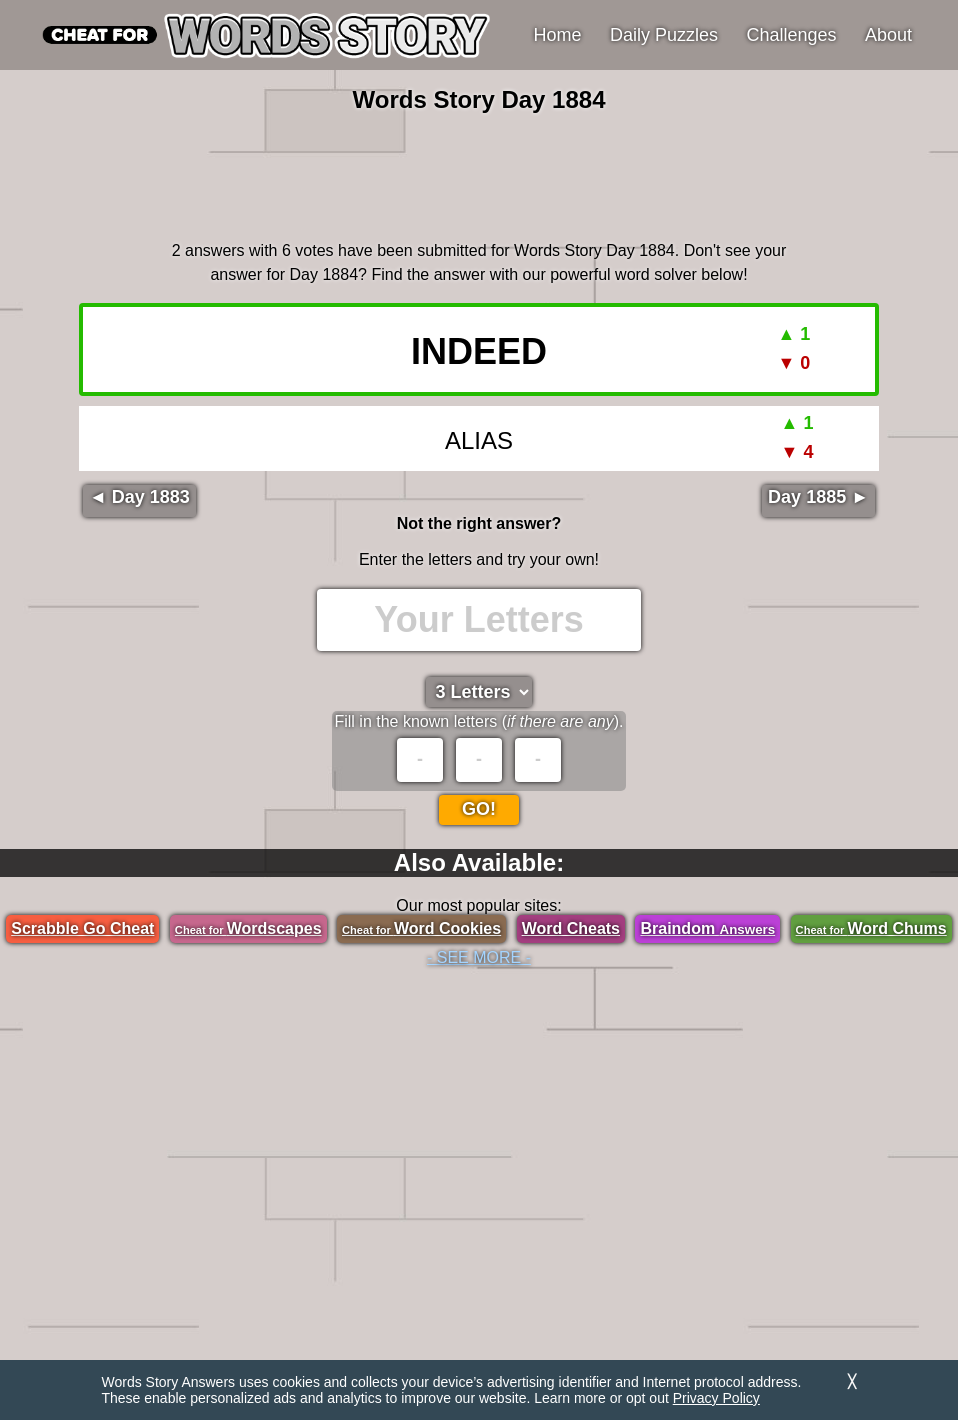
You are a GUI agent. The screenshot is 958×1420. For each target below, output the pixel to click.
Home (558, 35)
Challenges (792, 35)
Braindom (707, 928)
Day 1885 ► (818, 497)
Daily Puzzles (664, 35)
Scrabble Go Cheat (82, 928)
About (888, 35)
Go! (479, 809)
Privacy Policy (716, 1398)
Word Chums (871, 928)
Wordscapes (248, 928)
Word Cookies (421, 928)
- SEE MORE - (479, 957)
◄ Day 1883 (139, 497)
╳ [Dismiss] (852, 1381)
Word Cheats (571, 928)
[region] (479, 174)
